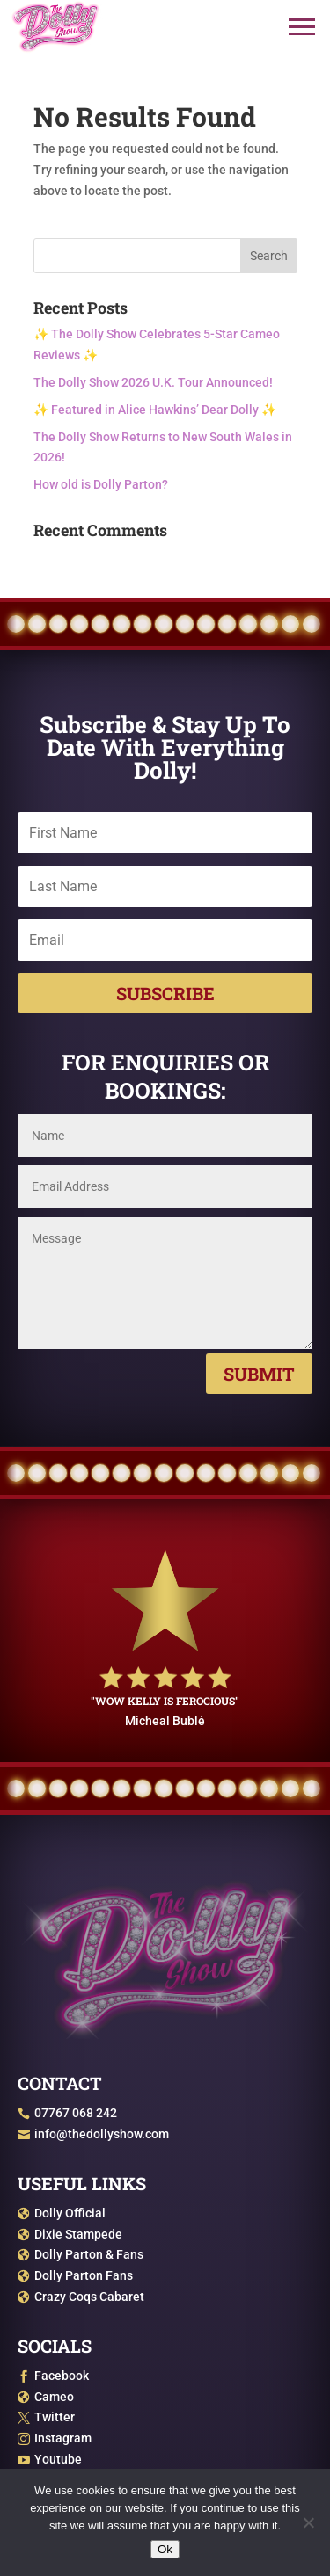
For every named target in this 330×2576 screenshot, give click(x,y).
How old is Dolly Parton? (100, 484)
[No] (308, 2522)
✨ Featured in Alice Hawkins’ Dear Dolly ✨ (154, 410)
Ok (165, 2549)
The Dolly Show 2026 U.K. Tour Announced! (153, 382)
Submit (259, 1373)
